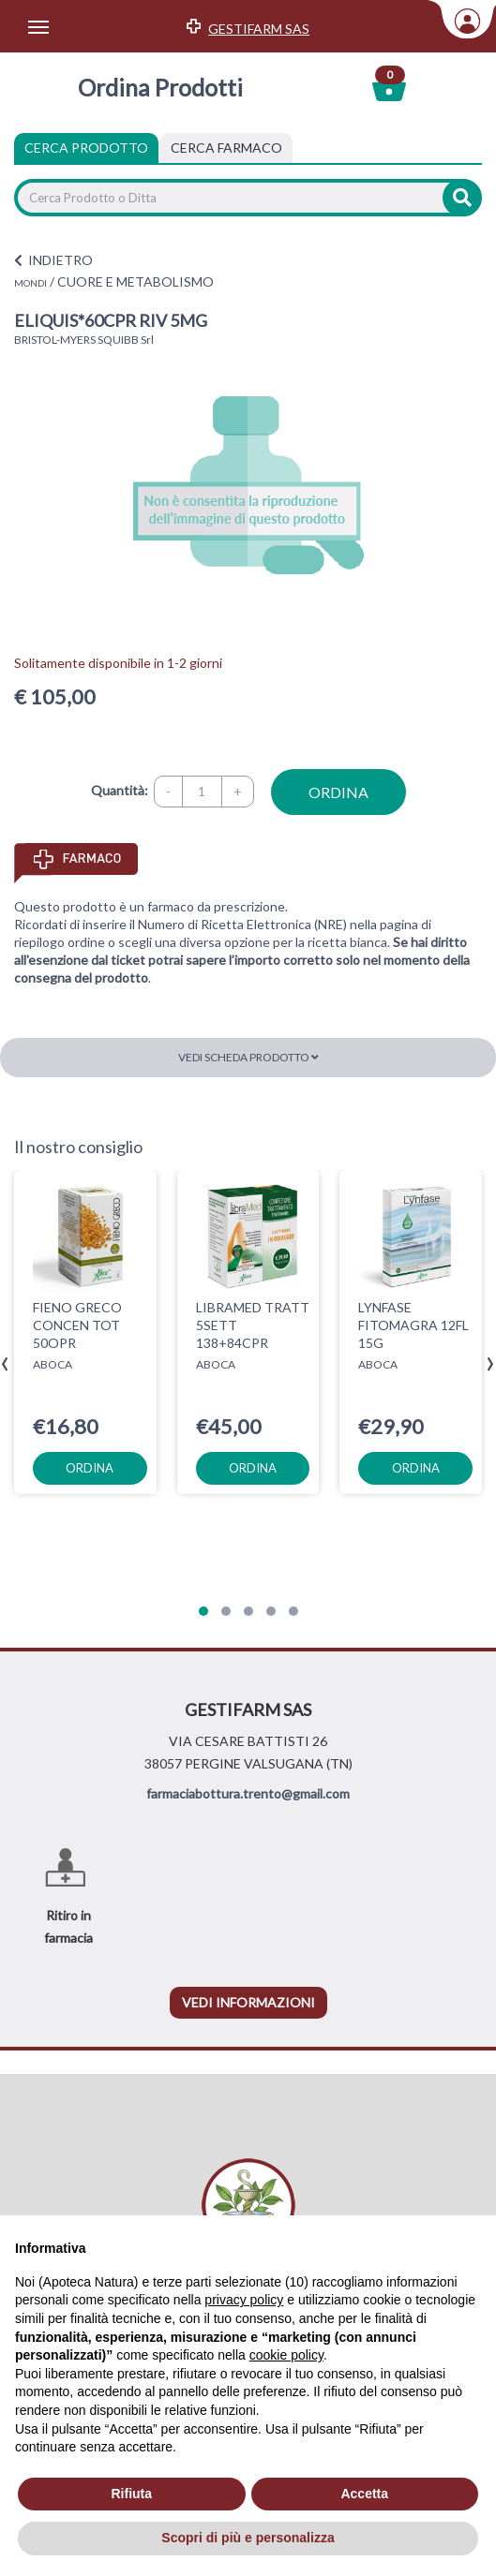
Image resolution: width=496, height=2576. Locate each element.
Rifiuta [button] (131, 2493)
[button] (203, 1611)
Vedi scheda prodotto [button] (248, 1057)
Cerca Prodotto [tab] (86, 147)
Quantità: (119, 790)
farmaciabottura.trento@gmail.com (248, 1793)
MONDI (30, 283)
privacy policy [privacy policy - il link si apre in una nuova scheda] (243, 2299)
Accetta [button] (364, 2493)
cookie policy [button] (286, 2354)
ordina (338, 792)
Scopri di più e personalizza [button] (247, 2537)
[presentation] (5, 1364)
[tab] (226, 148)
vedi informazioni (248, 2002)
